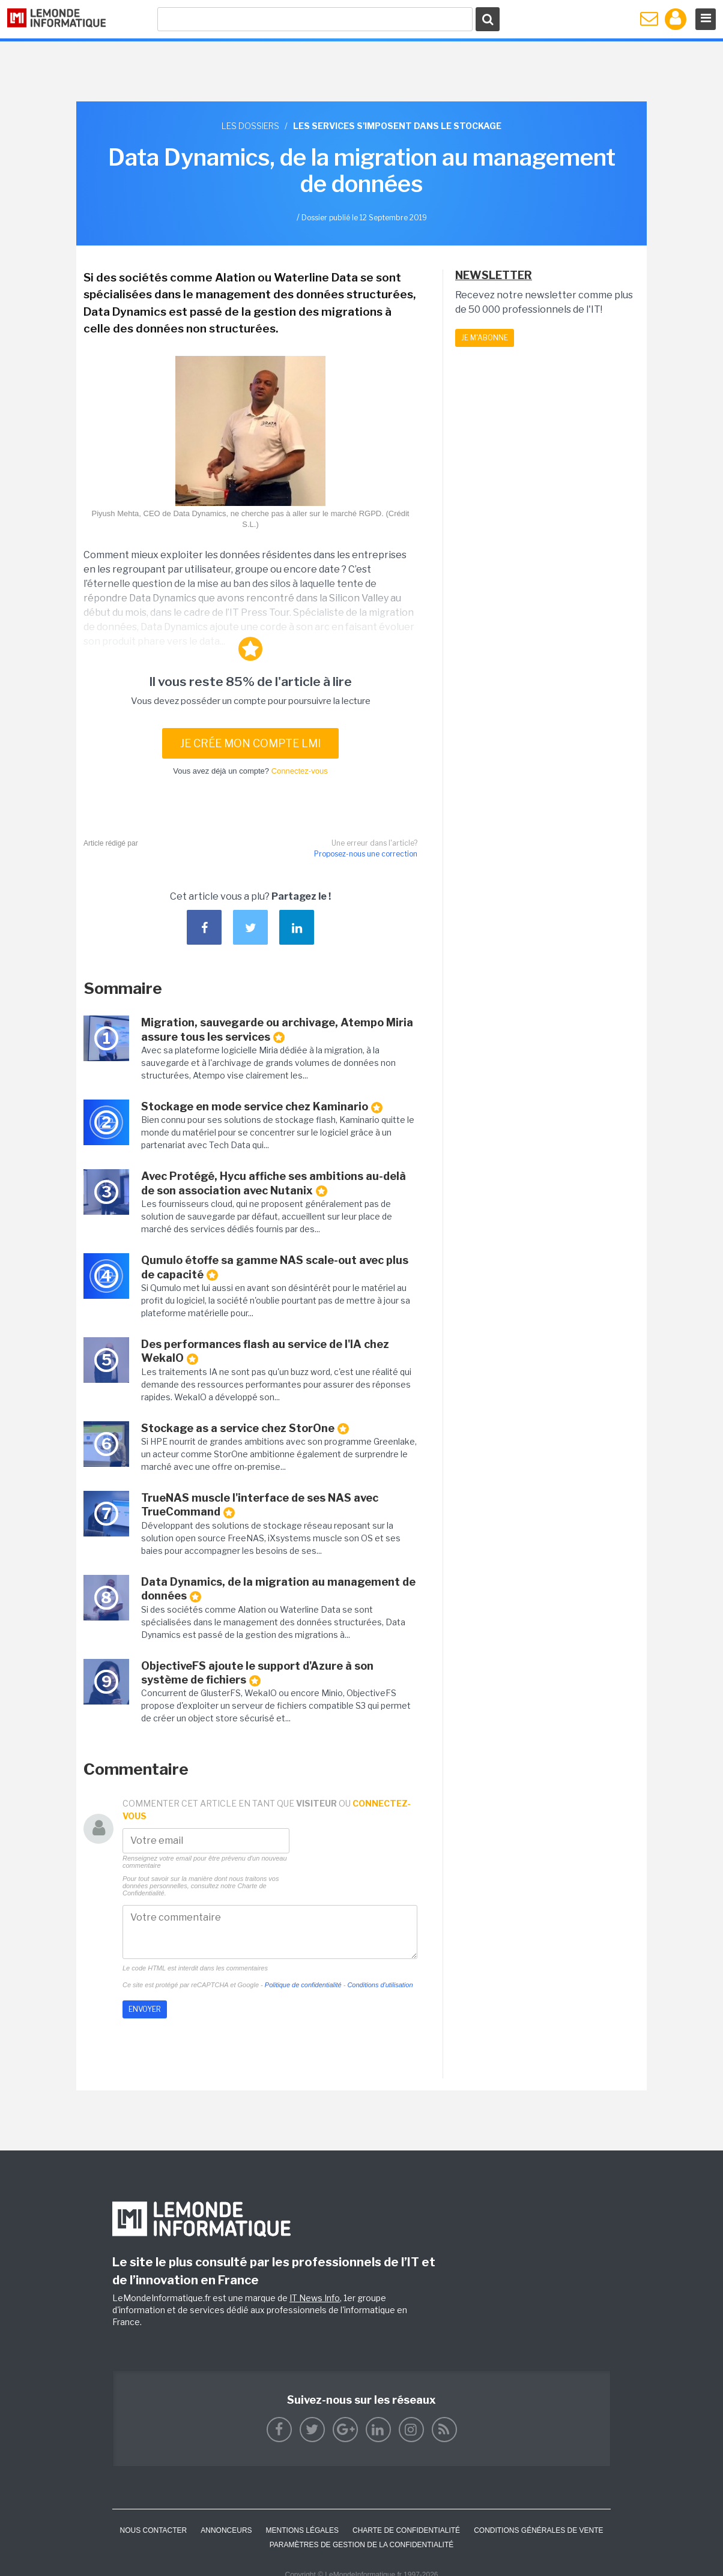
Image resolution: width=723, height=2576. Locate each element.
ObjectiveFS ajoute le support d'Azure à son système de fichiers (257, 1673)
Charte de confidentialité (406, 2530)
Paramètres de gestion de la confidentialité (362, 2545)
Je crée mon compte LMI (250, 743)
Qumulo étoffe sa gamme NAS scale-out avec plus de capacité (274, 1267)
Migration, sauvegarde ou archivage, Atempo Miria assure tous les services (277, 1029)
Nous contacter (153, 2530)
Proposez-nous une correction (365, 853)
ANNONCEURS (226, 2530)
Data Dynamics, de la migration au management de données (278, 1588)
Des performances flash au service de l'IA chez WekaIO (265, 1351)
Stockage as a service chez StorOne (245, 1428)
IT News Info (314, 2298)
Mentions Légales (302, 2530)
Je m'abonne (484, 337)
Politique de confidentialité (303, 1984)
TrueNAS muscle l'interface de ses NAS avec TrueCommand (259, 1504)
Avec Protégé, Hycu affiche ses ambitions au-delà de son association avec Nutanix (273, 1183)
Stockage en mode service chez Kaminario (262, 1106)
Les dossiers (250, 126)
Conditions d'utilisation (380, 1984)
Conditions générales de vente (538, 2530)
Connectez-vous (299, 770)
